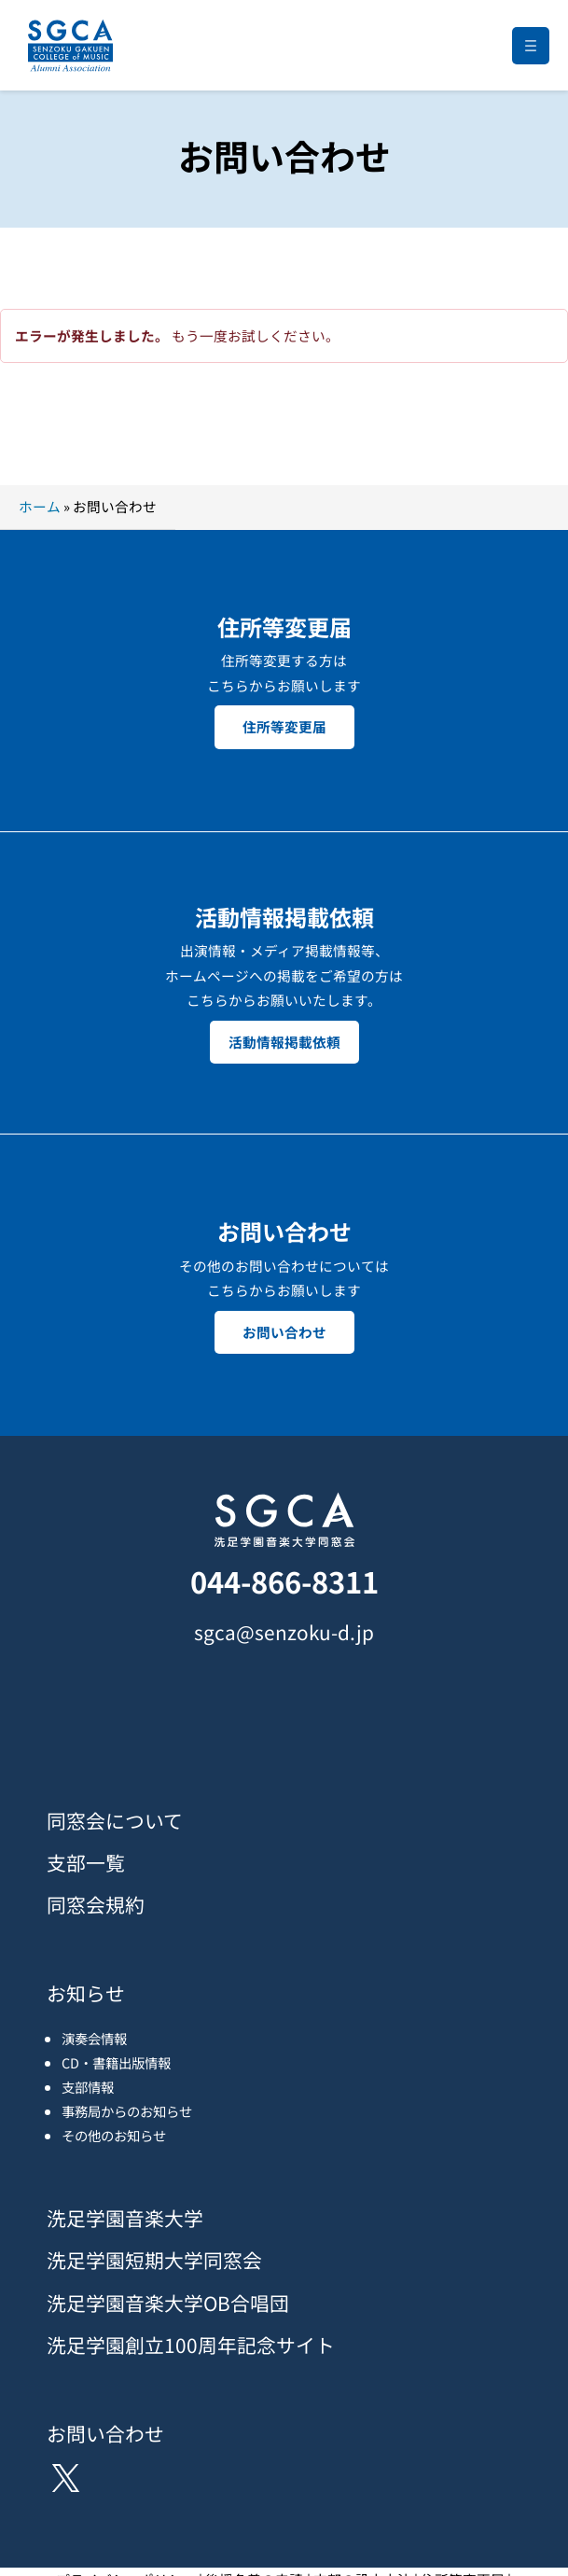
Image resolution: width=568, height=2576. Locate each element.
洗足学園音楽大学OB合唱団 (168, 2303)
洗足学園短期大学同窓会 (154, 2260)
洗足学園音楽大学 (125, 2218)
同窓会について (115, 1820)
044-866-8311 (284, 1581)
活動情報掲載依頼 (284, 1041)
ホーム (40, 506)
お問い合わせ (284, 1332)
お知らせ (86, 1993)
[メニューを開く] (530, 45)
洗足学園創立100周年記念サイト (191, 2345)
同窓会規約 (96, 1904)
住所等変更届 (284, 726)
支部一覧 (86, 1862)
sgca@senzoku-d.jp (284, 1632)
